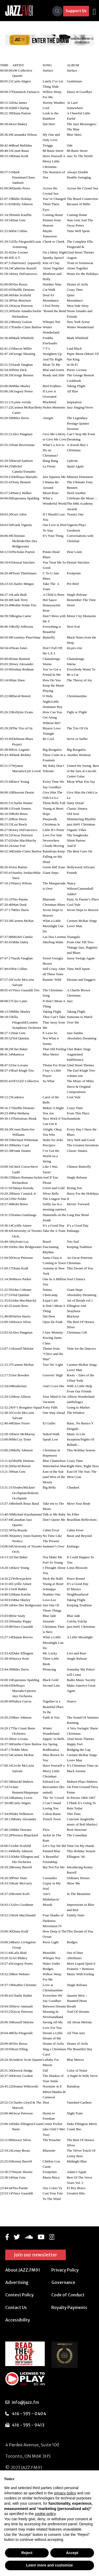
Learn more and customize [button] (49, 2565)
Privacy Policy (65, 2270)
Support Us (76, 10)
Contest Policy (19, 2294)
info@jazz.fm (25, 2402)
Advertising (16, 2282)
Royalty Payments (69, 2307)
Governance (63, 2282)
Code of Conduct (68, 2294)
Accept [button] (72, 2553)
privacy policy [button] (65, 2493)
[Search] (57, 11)
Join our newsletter (35, 2255)
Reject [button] (26, 2553)
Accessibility (17, 2319)
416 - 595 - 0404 (29, 2413)
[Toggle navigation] (94, 11)
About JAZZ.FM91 (22, 2270)
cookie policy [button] (45, 2514)
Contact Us (16, 2307)
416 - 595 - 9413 (28, 2425)
